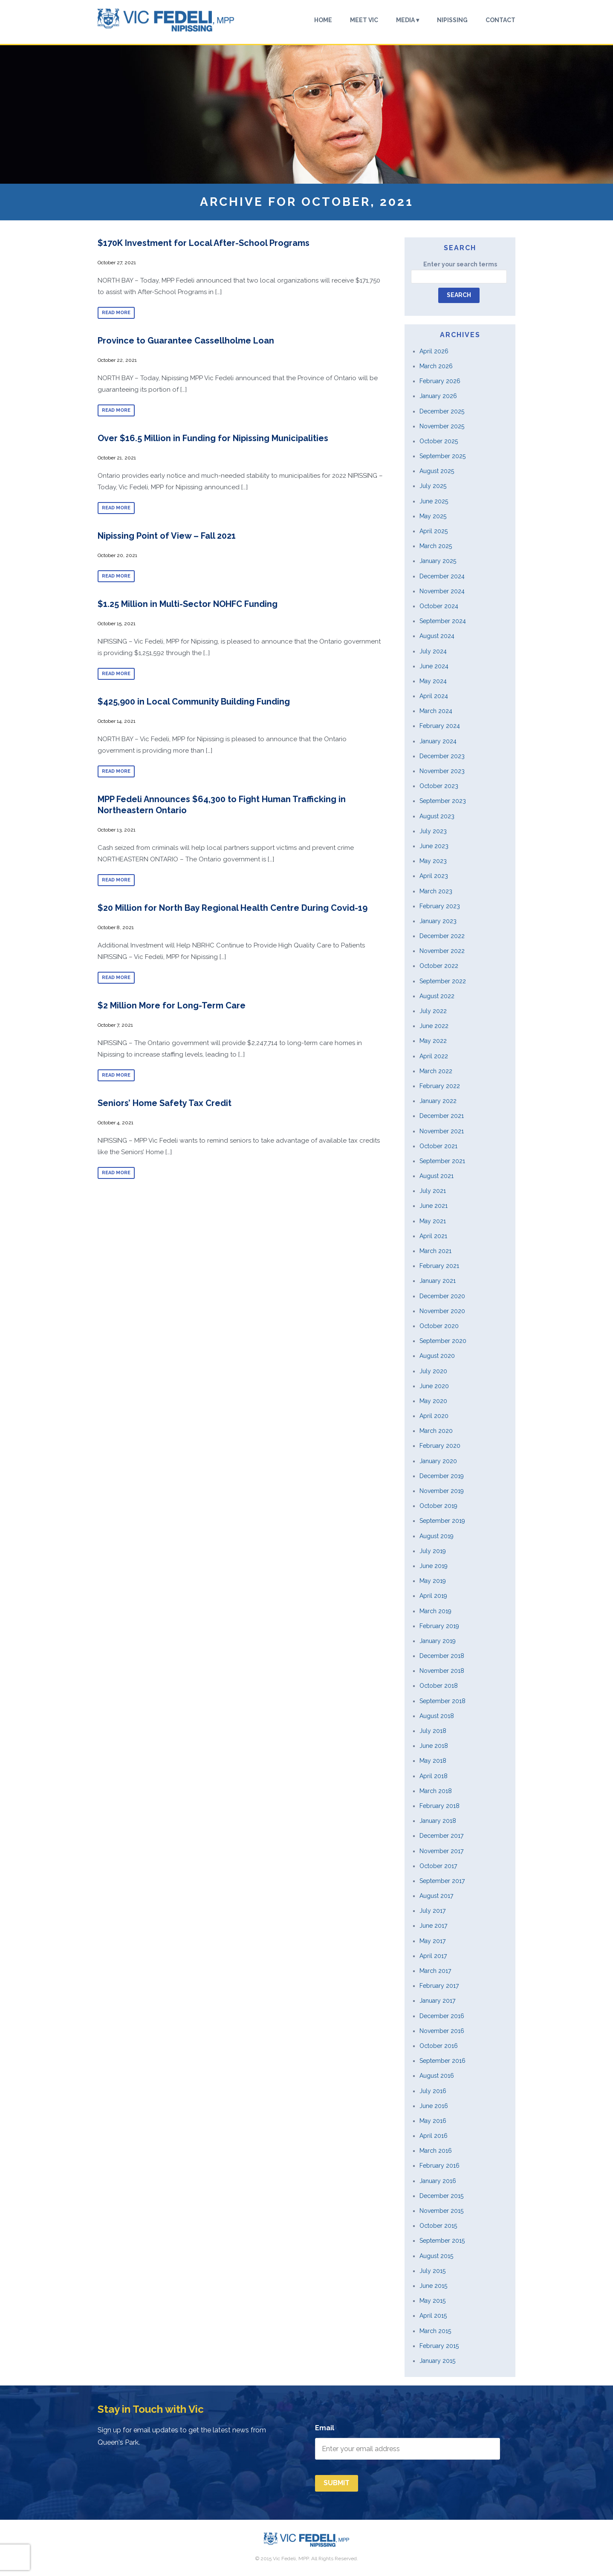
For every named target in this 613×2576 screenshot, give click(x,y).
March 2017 (435, 1970)
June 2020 (434, 1386)
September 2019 (442, 1520)
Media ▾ (407, 20)
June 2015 (433, 2285)
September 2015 (442, 2240)
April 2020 (433, 1415)
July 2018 (432, 1730)
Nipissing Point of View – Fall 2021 (167, 536)
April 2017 (433, 1955)
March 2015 (435, 2331)
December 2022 (442, 936)
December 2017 (441, 1835)
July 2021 (432, 1190)
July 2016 (432, 2091)
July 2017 (432, 1910)
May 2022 (433, 1040)
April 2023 (433, 875)
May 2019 (432, 1580)
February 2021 (439, 1265)
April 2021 (433, 1236)
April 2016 (433, 2135)
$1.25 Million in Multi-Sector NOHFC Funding (188, 604)
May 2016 (432, 2120)
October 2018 (438, 1685)
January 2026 (438, 396)
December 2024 (442, 576)
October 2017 (438, 1866)
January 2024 (438, 741)
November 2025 (441, 426)
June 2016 (433, 2105)
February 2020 (439, 1445)
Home (323, 20)
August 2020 (437, 1355)
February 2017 (439, 1985)
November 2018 (441, 1670)
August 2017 (436, 1895)
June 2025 (433, 501)
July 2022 (433, 1011)
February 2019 (439, 1626)
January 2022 (438, 1100)
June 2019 (433, 1565)
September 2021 (442, 1161)
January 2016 (437, 2180)
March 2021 (435, 1251)
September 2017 (442, 1880)
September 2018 (442, 1701)
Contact (500, 20)
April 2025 (433, 531)
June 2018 (433, 1745)
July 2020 (433, 1371)
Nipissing (452, 20)
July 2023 (433, 831)
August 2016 (436, 2075)
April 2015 (433, 2315)
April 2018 (433, 1776)
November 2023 (442, 771)
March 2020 (436, 1430)
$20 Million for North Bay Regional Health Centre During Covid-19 (232, 908)
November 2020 (442, 1311)
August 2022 (436, 996)
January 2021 (437, 1280)
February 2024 (439, 725)
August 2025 (436, 471)
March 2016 (435, 2150)
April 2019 (433, 1595)
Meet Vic (364, 20)
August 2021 (436, 1175)
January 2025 (437, 560)
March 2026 (436, 366)
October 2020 (439, 1326)
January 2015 (437, 2360)
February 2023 (439, 906)
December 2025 (441, 411)
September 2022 (442, 981)
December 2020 (442, 1296)
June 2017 (433, 1925)
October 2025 (438, 441)
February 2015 (439, 2345)
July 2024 (433, 651)
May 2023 (433, 861)
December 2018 (441, 1655)
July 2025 (432, 485)
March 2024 (435, 711)
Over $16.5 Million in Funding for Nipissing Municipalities (213, 438)
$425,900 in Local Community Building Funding (194, 701)
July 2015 (432, 2270)
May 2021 (432, 1221)
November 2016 (441, 2030)
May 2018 (432, 1760)
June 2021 (433, 1205)
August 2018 (436, 1716)
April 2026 (433, 351)
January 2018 (437, 1820)
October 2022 (438, 965)
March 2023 (435, 891)
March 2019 (435, 1611)
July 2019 (432, 1551)
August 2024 (436, 635)
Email (324, 2428)
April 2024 (433, 696)
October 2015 (438, 2225)
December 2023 (442, 756)
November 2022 (442, 950)
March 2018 (435, 1791)
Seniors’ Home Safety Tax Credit (164, 1103)
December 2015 (441, 2195)
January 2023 (438, 921)
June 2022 (433, 1025)
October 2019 (438, 1505)
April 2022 (433, 1056)
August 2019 (436, 1536)
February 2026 (439, 381)
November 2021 (441, 1131)
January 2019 (437, 1640)
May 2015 (432, 2300)
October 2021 (438, 1146)
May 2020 (433, 1401)
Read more (116, 312)
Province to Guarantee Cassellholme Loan (186, 340)
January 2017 (437, 2000)
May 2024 (433, 681)
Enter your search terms (460, 264)
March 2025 (435, 546)
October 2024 (438, 606)
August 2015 (436, 2256)
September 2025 (442, 456)
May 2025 (432, 516)
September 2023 (442, 800)
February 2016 (439, 2165)
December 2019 (441, 1476)
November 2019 (441, 1490)
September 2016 (442, 2060)
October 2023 (438, 786)
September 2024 (442, 621)
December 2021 (441, 1115)
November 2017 (441, 1851)
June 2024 (433, 666)
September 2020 (442, 1340)
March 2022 (435, 1071)
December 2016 (441, 2016)
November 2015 (441, 2210)
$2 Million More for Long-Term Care (172, 1005)
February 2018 (439, 1805)
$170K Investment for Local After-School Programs (203, 243)
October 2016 (438, 2045)
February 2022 (439, 1086)
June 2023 (433, 846)
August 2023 (436, 816)
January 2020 (438, 1461)
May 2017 (432, 1941)
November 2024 (442, 591)
